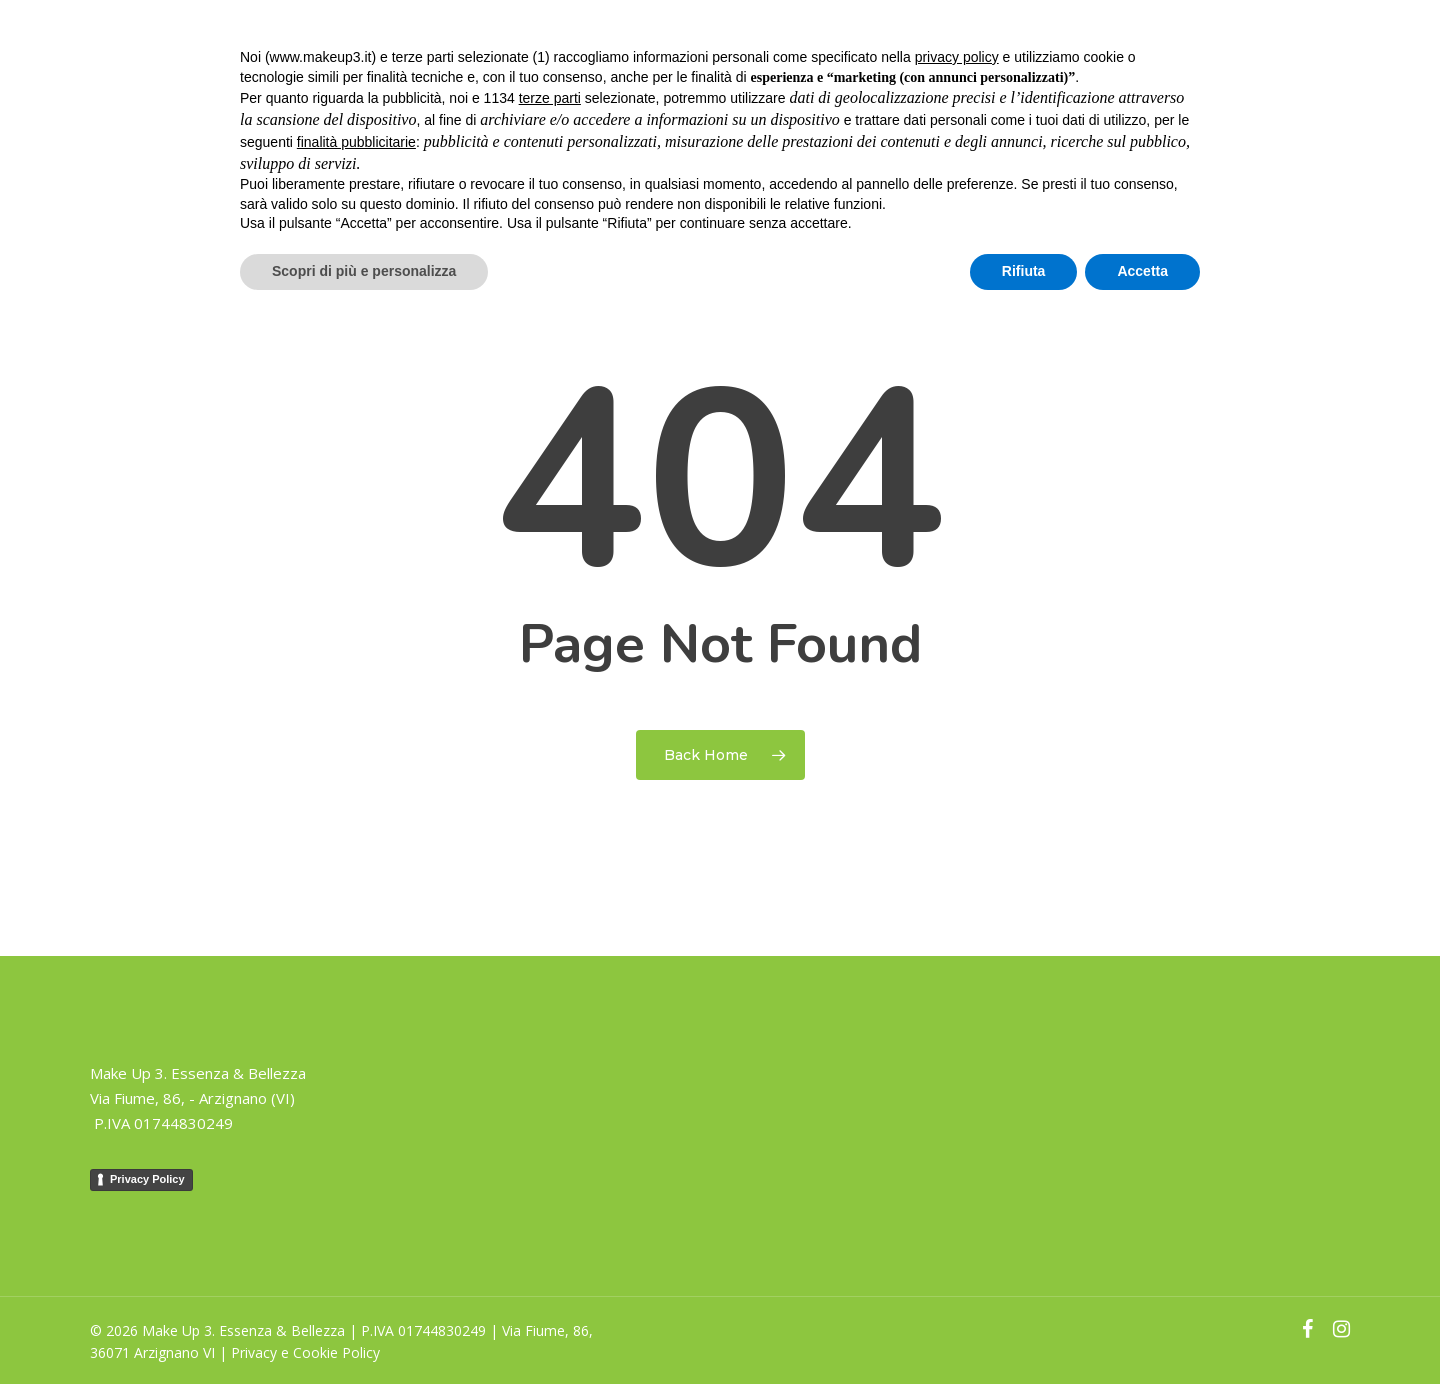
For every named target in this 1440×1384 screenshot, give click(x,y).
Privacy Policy (147, 1179)
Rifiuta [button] (1024, 271)
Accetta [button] (1142, 271)
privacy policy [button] (957, 57)
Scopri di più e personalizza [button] (364, 271)
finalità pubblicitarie (356, 142)
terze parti (550, 98)
